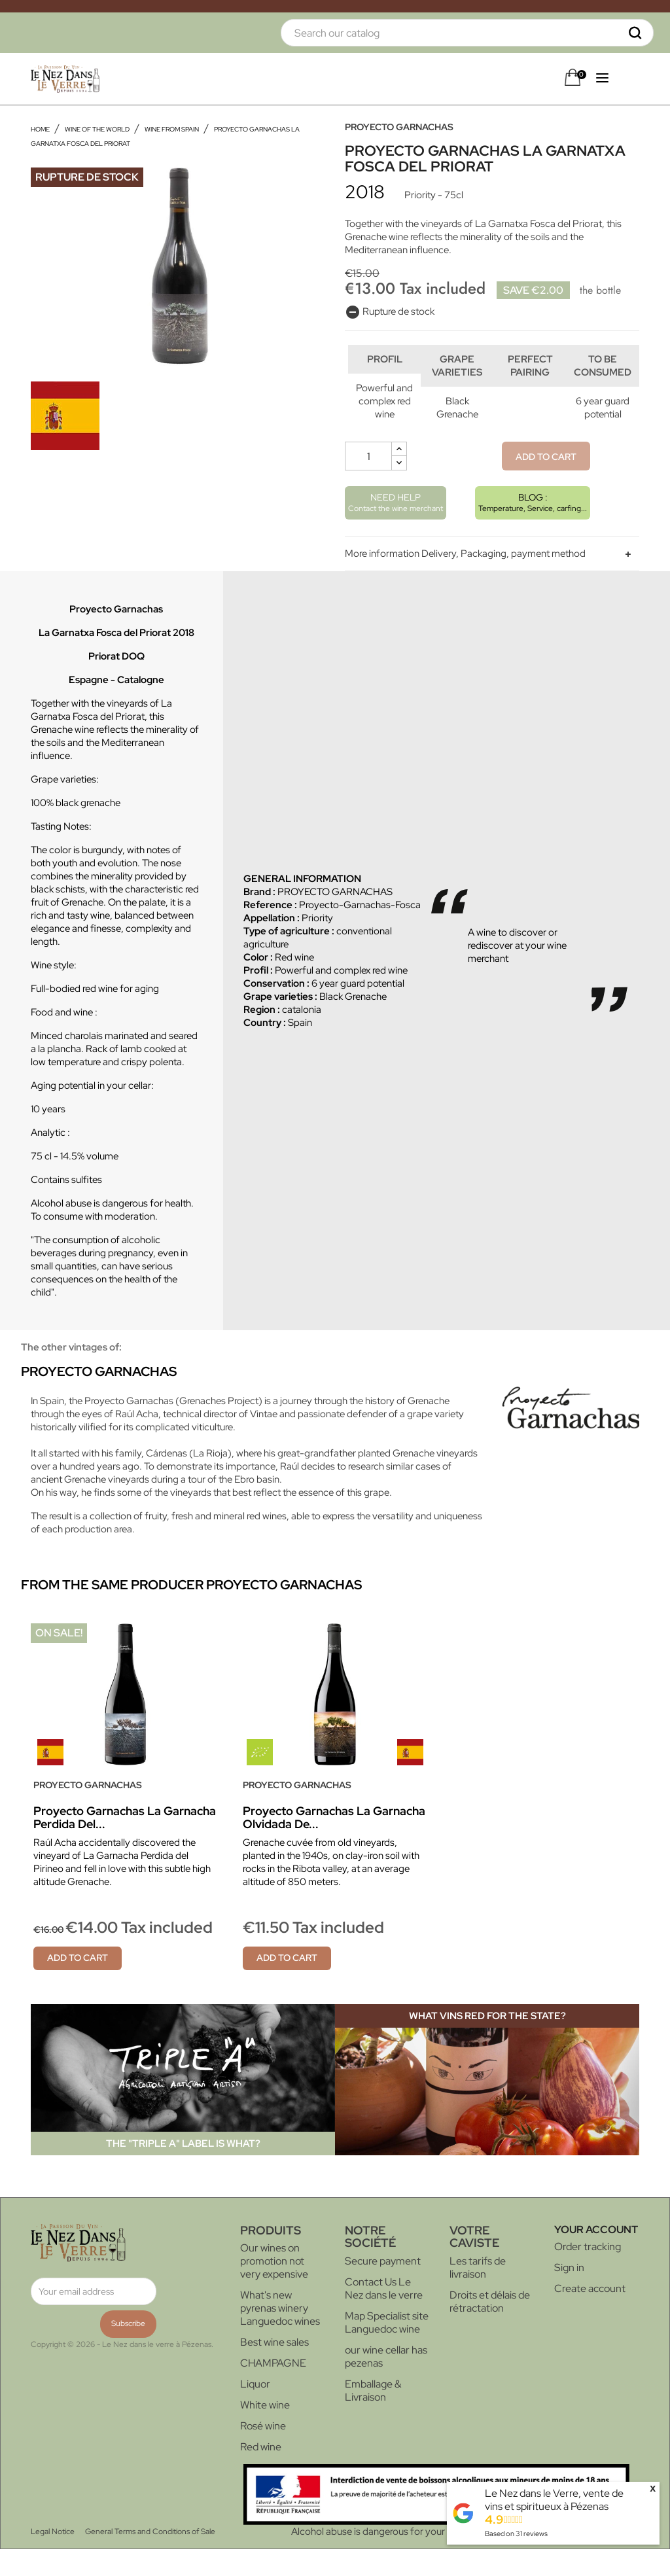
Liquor (255, 2411)
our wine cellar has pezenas (386, 2383)
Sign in (569, 2294)
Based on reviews (516, 2533)
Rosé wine (263, 2453)
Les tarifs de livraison (478, 2294)
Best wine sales (274, 2369)
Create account (590, 2315)
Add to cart (546, 483)
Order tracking (587, 2273)
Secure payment (383, 2288)
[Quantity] (368, 482)
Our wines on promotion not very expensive (274, 2288)
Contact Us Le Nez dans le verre (384, 2315)
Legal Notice (53, 2558)
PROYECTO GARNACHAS (399, 127)
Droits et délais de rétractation (490, 2328)
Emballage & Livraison (373, 2417)
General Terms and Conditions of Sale (150, 2558)
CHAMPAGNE (273, 2390)
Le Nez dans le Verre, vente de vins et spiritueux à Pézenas (554, 2499)
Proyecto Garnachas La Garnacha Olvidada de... (334, 1844)
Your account (596, 2256)
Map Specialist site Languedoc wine (387, 2349)
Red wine (260, 2473)
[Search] (467, 32)
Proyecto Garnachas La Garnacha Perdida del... (124, 1844)
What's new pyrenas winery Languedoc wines (280, 2335)
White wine (265, 2432)
